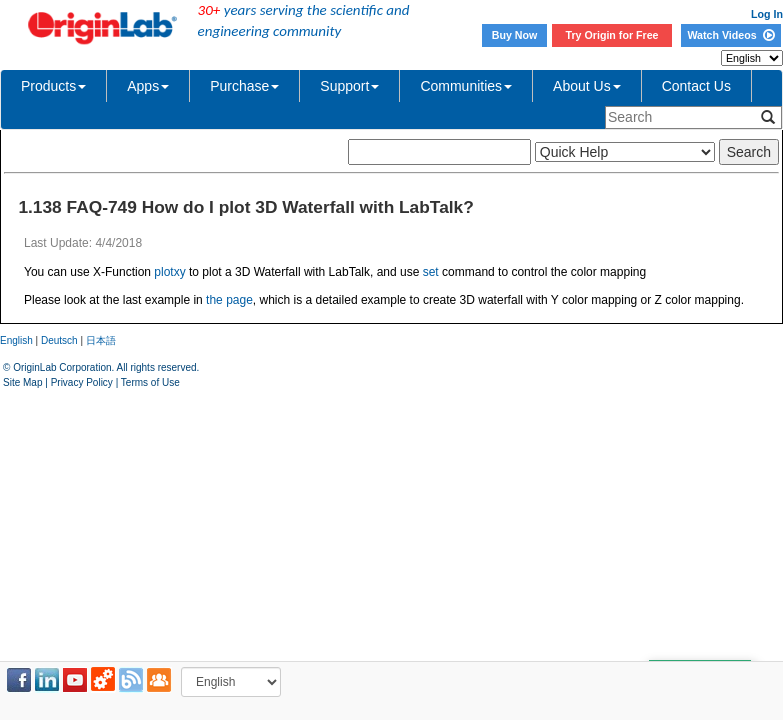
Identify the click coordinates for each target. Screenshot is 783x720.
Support (349, 86)
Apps (148, 86)
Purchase (244, 86)
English (16, 340)
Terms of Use (150, 382)
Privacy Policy (82, 382)
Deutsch (59, 340)
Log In (767, 14)
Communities (466, 86)
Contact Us (696, 86)
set (431, 272)
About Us (587, 86)
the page (229, 300)
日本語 (101, 340)
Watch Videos (730, 35)
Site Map (22, 382)
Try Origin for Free (612, 35)
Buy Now (515, 35)
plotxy (169, 272)
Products (53, 86)
